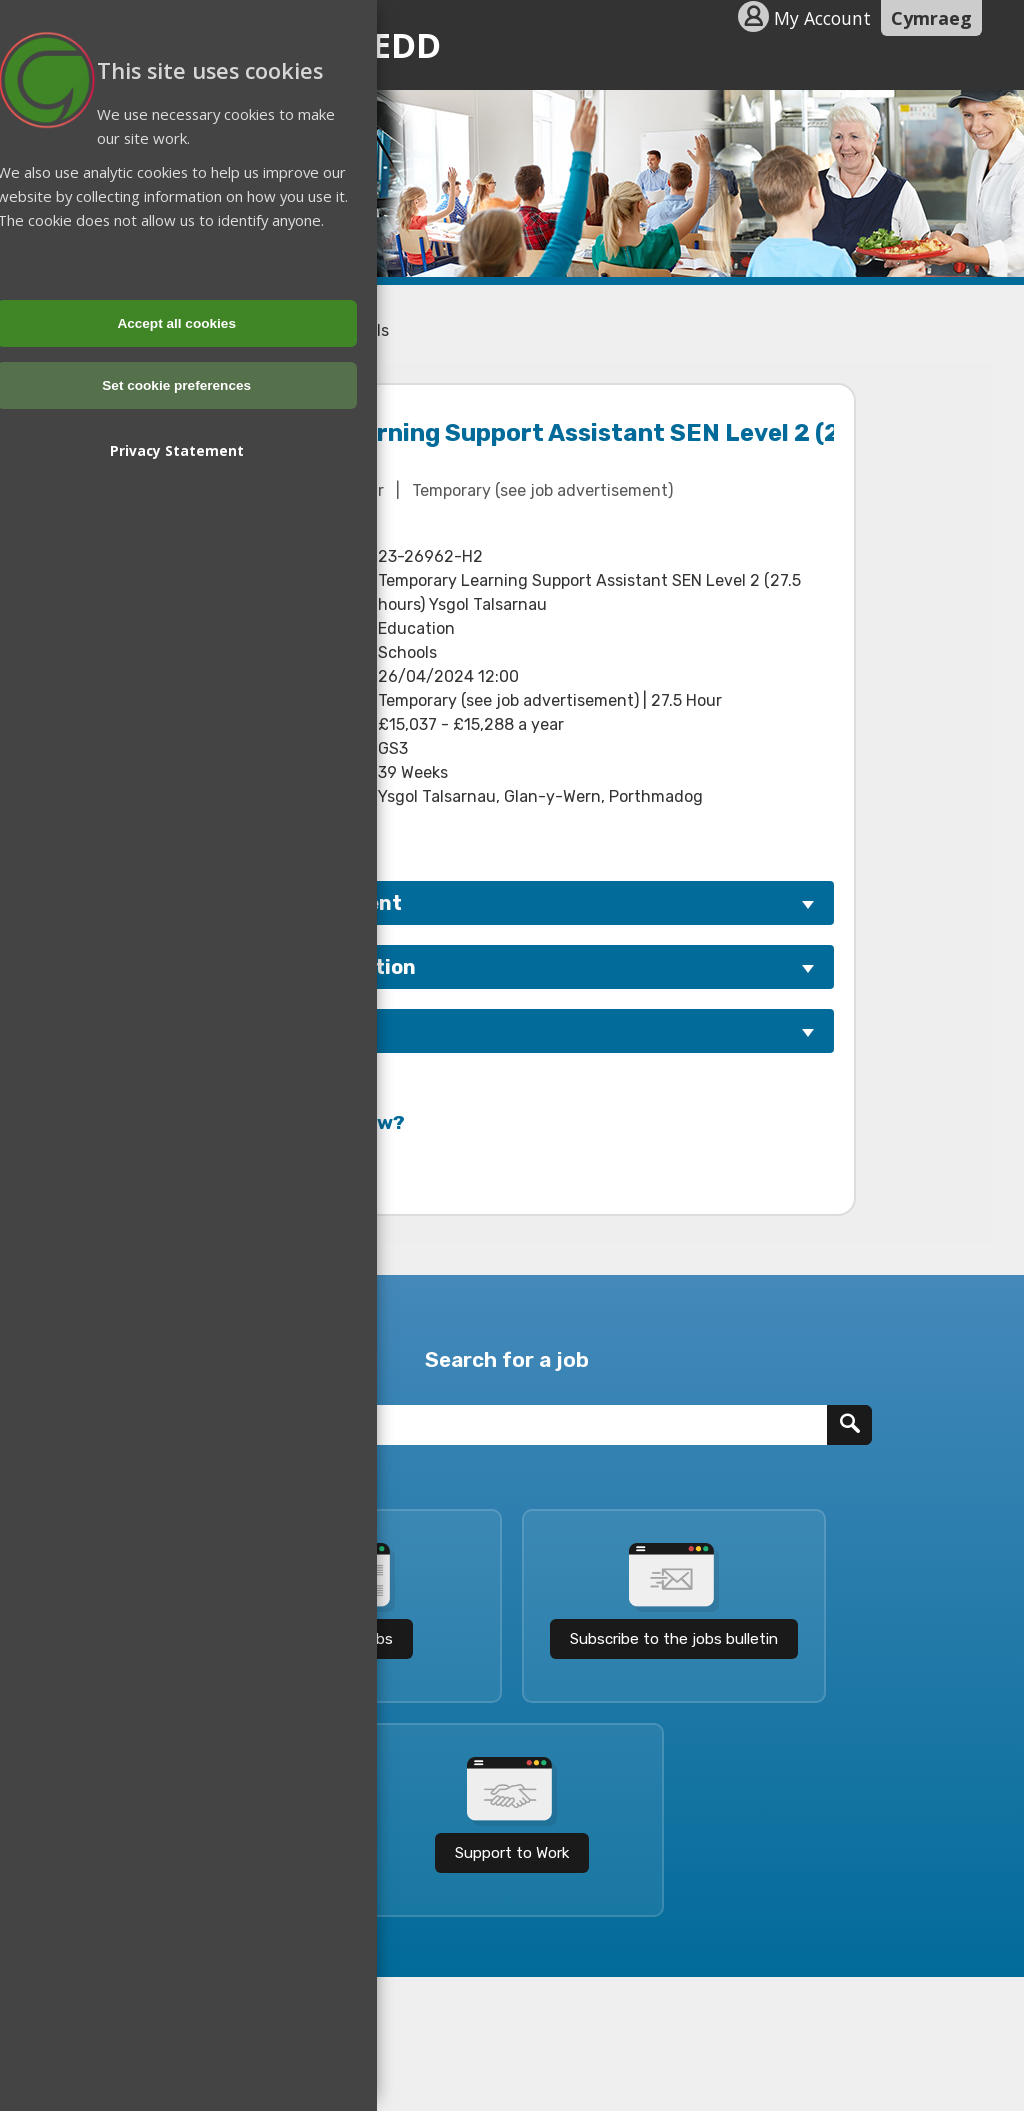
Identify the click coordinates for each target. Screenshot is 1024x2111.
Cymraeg (931, 18)
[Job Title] (489, 1425)
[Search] (849, 1425)
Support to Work (512, 1853)
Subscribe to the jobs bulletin (674, 1639)
